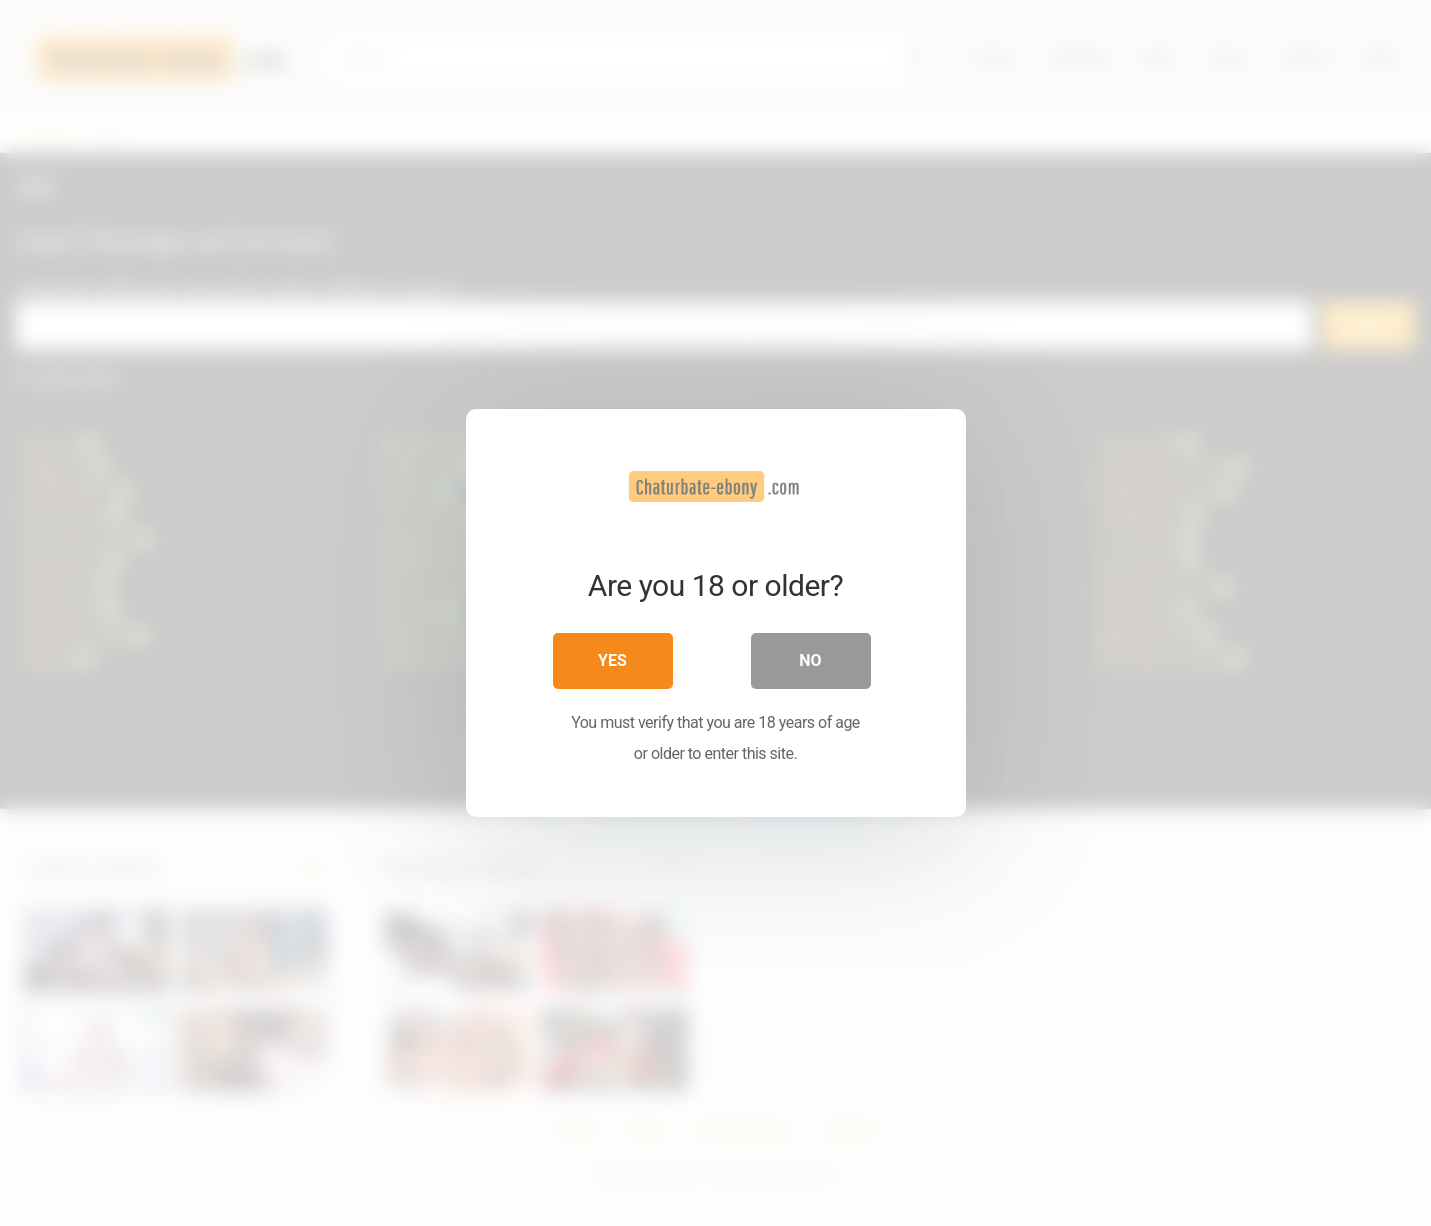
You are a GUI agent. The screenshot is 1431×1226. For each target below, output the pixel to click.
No (810, 660)
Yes (612, 660)
